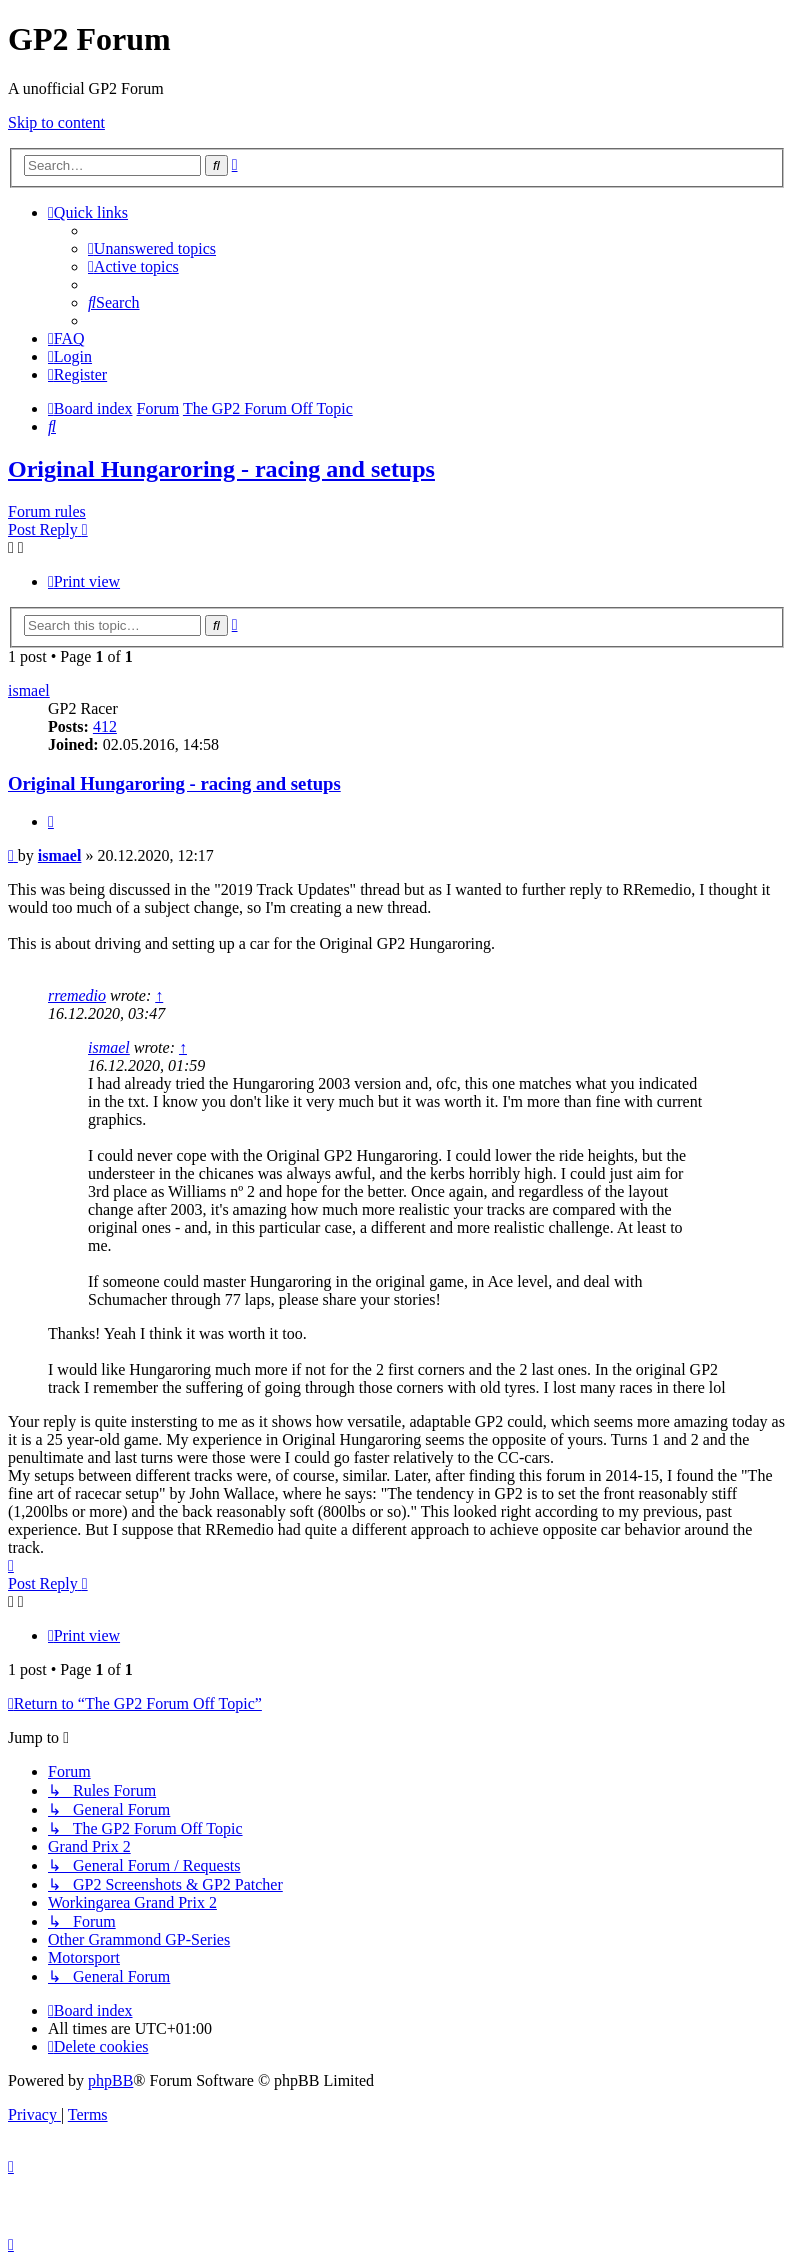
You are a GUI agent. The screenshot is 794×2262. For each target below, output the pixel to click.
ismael (29, 690)
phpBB (110, 2080)
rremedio (77, 995)
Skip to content (56, 122)
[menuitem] (152, 248)
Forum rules (47, 511)
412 (105, 726)
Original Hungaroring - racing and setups (221, 469)
